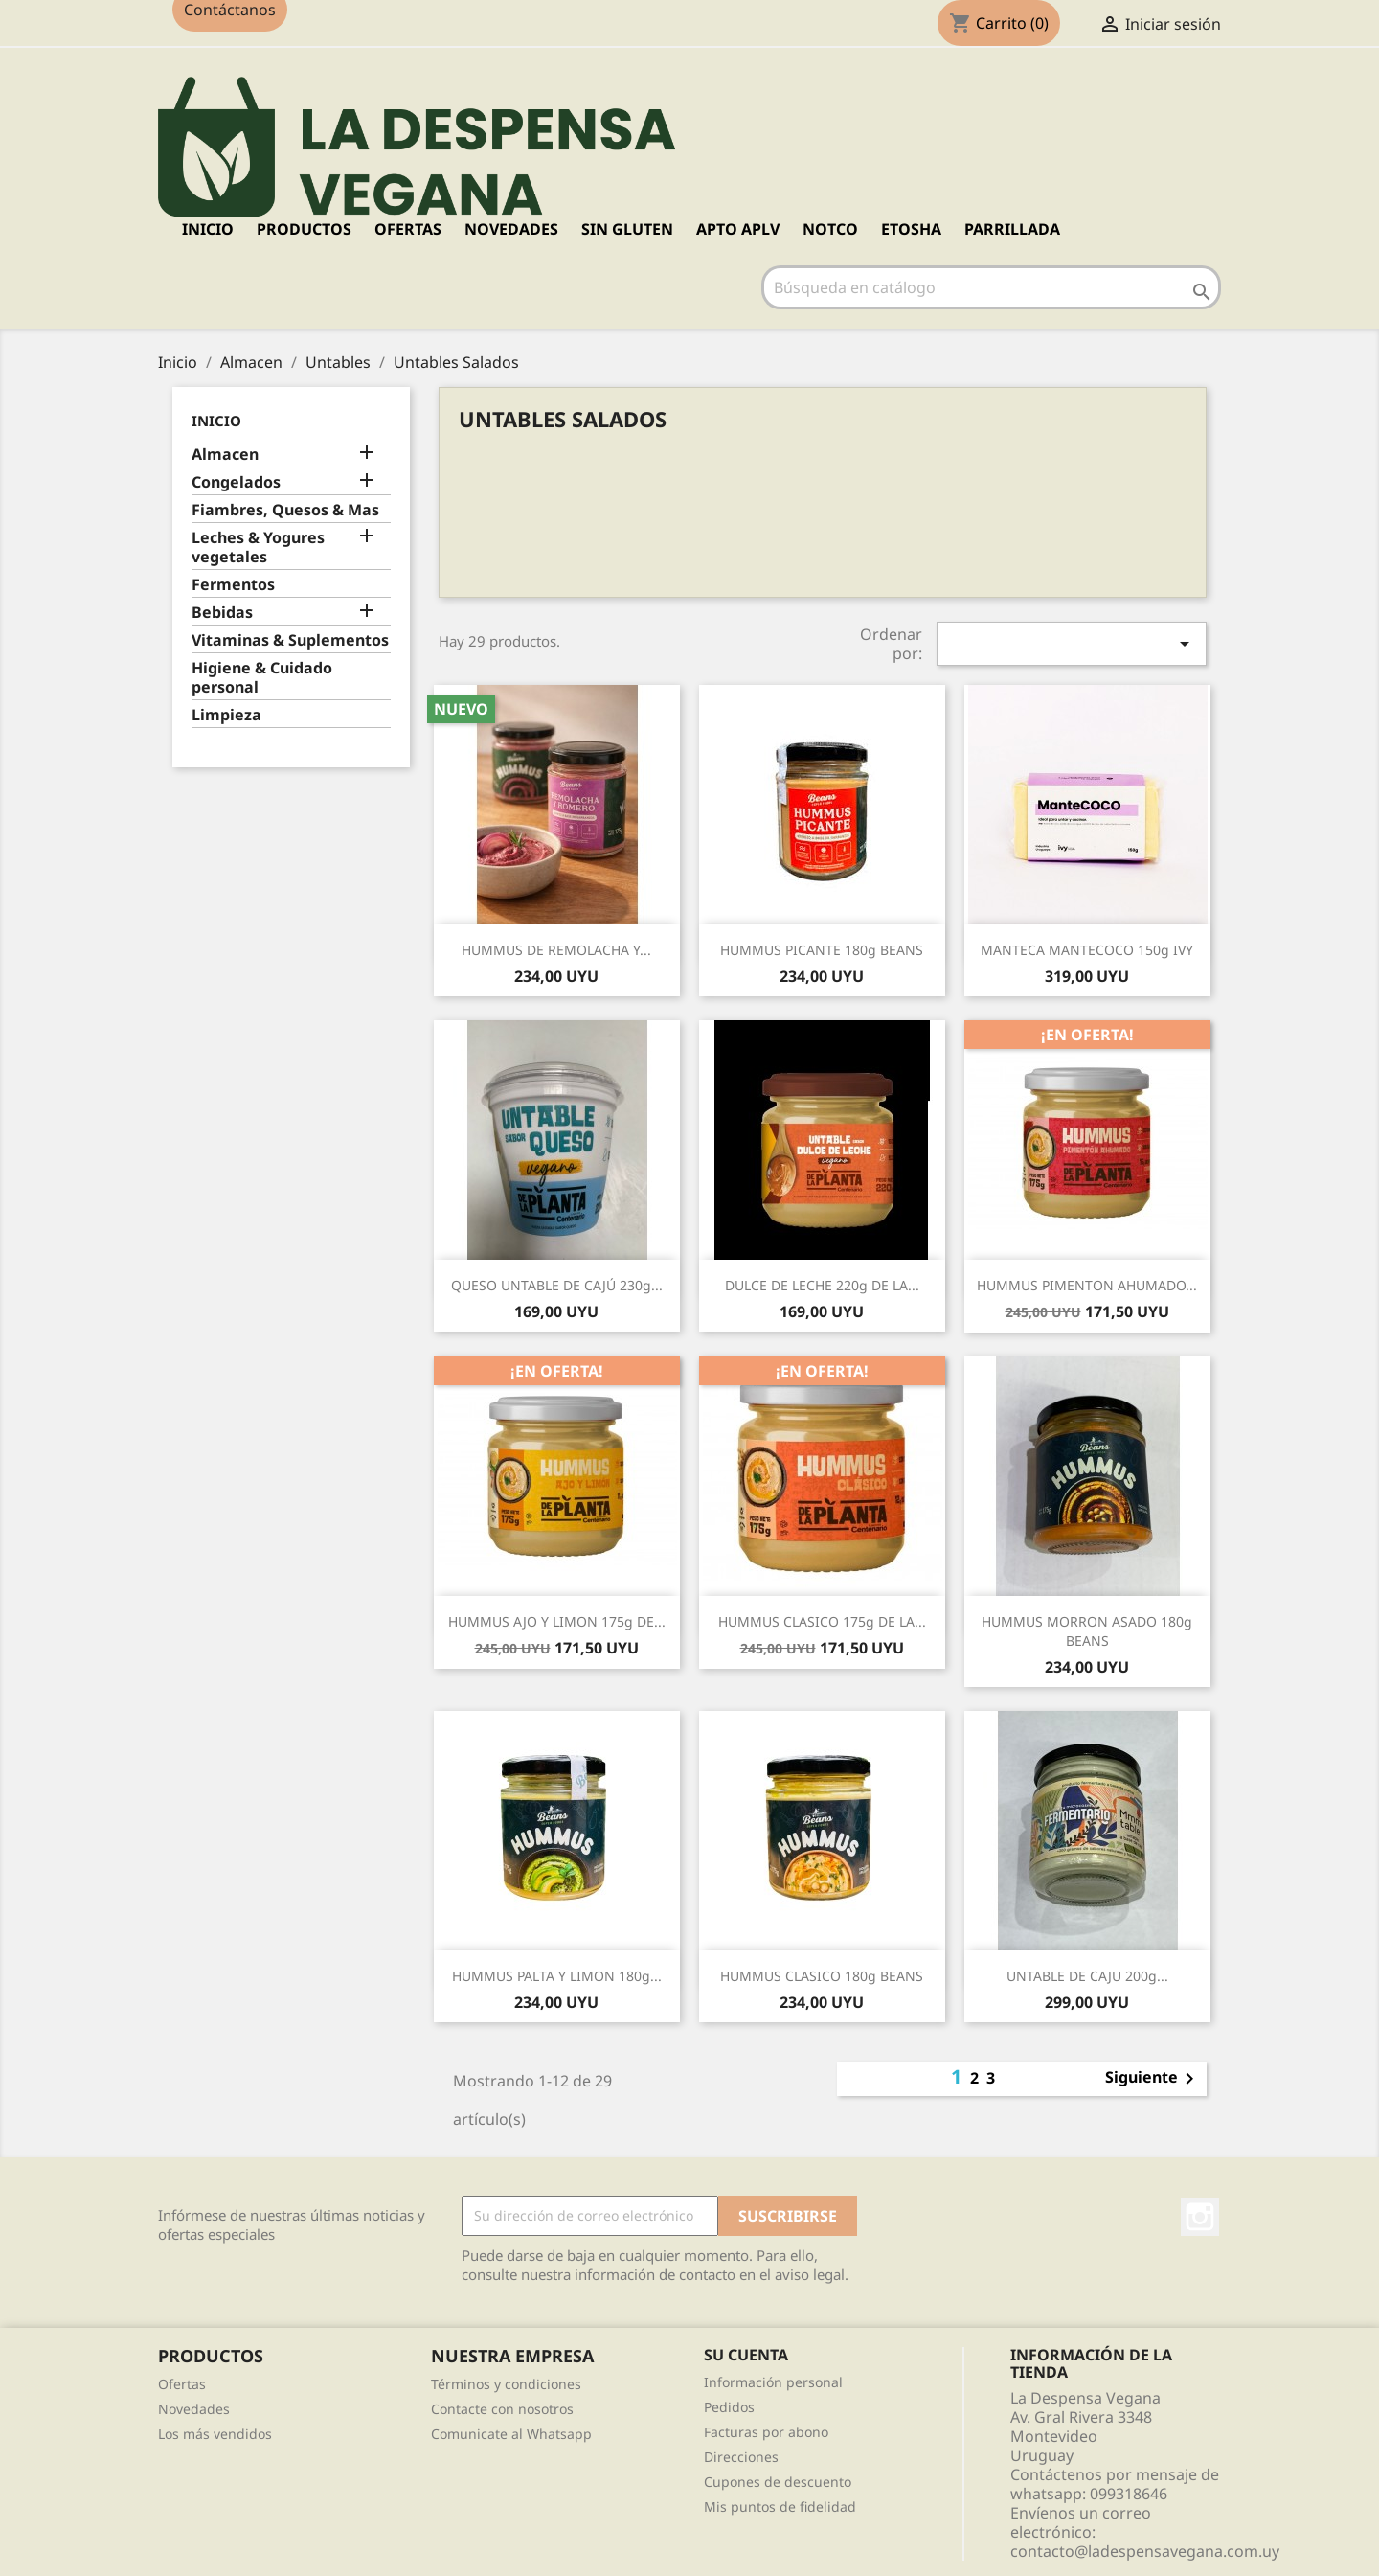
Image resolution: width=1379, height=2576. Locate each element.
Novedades (194, 2409)
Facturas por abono (766, 2432)
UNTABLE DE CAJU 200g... (1087, 1976)
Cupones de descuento (777, 2482)
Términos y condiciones (506, 2384)
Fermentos (233, 585)
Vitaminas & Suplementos (290, 640)
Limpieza (226, 715)
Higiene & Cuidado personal (262, 677)
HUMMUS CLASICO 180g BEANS (821, 1976)
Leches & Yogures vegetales (258, 547)
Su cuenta (746, 2354)
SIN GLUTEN (627, 228)
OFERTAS (407, 228)
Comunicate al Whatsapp (511, 2434)
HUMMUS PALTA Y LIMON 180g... (557, 1976)
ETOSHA (911, 228)
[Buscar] (991, 287)
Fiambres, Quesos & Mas (285, 510)
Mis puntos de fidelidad (780, 2506)
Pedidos (729, 2407)
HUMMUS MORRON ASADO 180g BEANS (1087, 1631)
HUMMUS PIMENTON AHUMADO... (1087, 1285)
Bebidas (222, 613)
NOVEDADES (511, 228)
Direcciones (741, 2457)
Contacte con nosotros (502, 2409)
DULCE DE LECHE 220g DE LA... (822, 1285)
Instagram (1200, 2217)
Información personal (773, 2382)
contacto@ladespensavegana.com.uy (1144, 2551)
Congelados (236, 482)
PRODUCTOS (304, 228)
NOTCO (830, 228)
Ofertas (182, 2384)
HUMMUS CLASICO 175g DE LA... (822, 1621)
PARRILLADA (1012, 228)
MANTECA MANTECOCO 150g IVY (1087, 950)
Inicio (208, 228)
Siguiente (1153, 2078)
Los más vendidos (215, 2434)
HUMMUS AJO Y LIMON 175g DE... (557, 1621)
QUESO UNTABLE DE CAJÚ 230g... (557, 1285)
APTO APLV (738, 228)
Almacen (225, 455)
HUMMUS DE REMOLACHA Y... (556, 950)
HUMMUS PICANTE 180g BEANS (821, 950)
